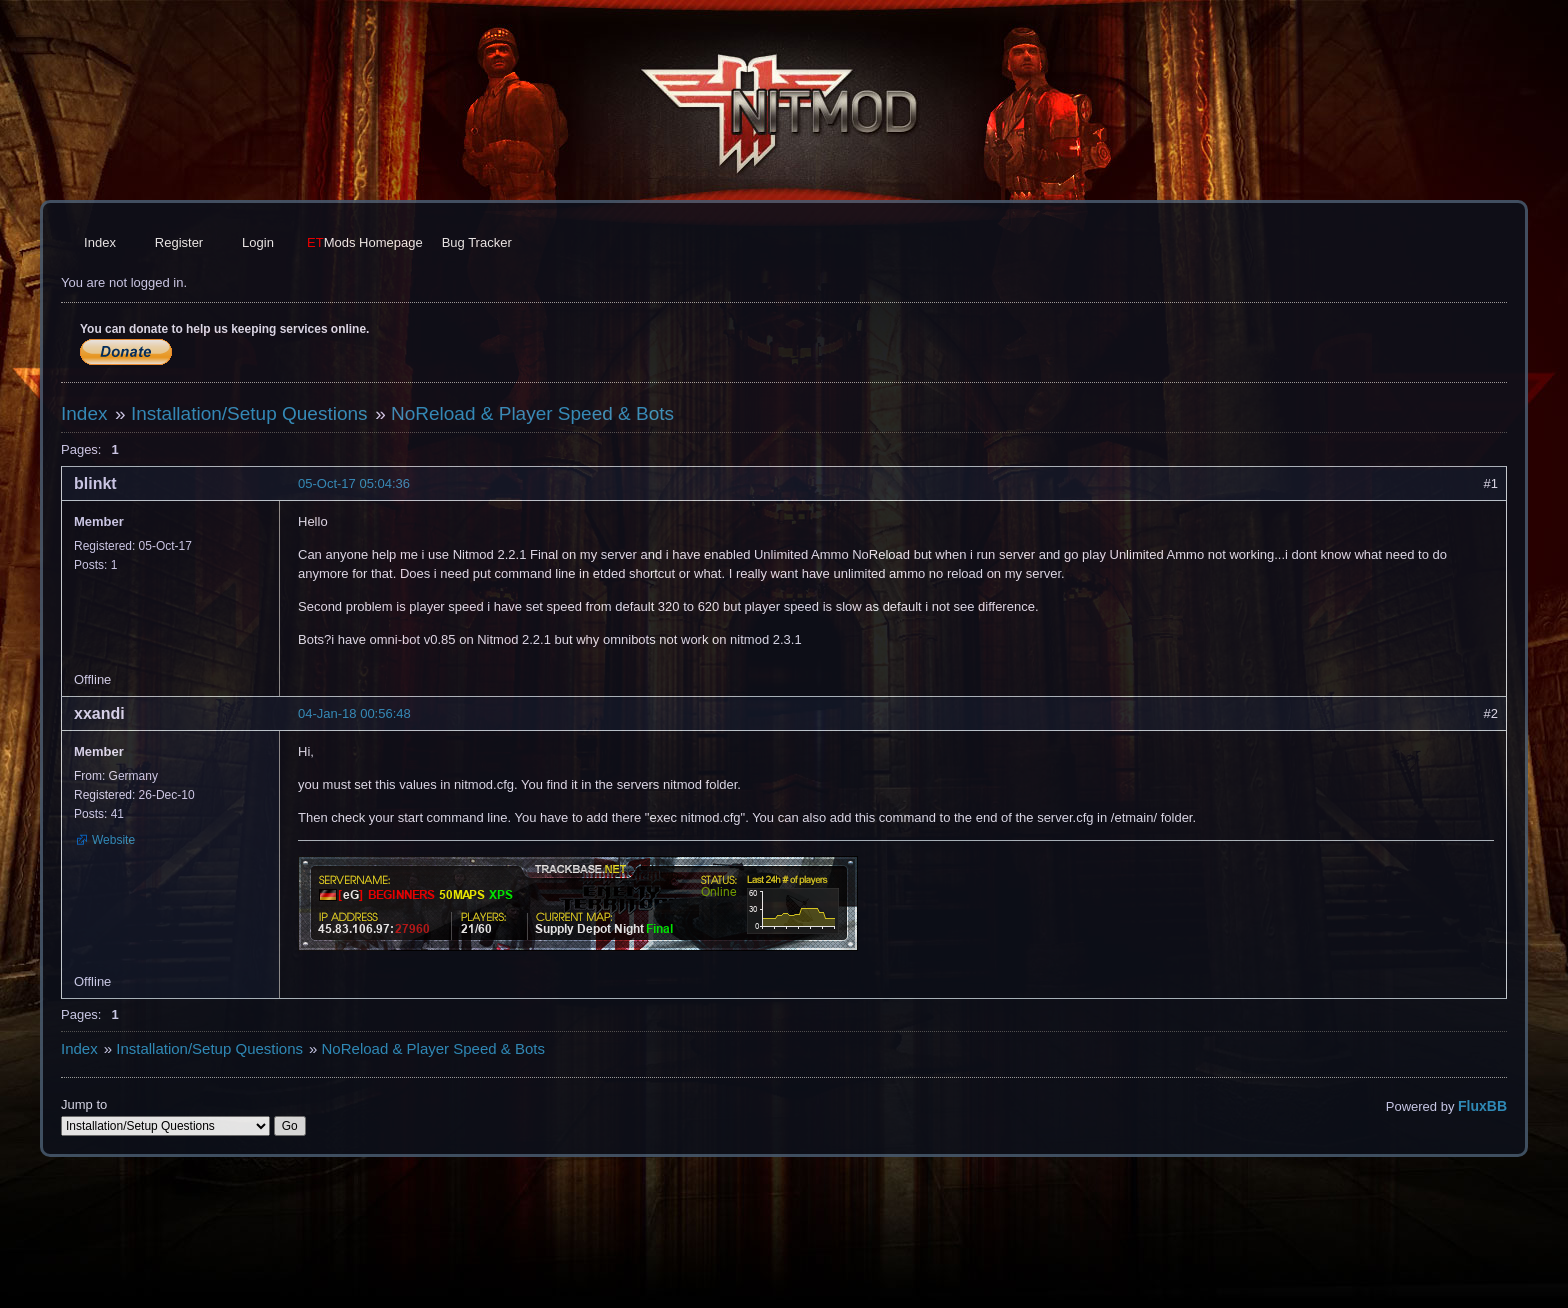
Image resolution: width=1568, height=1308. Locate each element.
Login (258, 242)
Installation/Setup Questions (249, 413)
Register (179, 242)
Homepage (365, 242)
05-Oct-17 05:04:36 (354, 483)
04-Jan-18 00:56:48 (354, 713)
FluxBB (1482, 1106)
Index (100, 242)
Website (113, 840)
